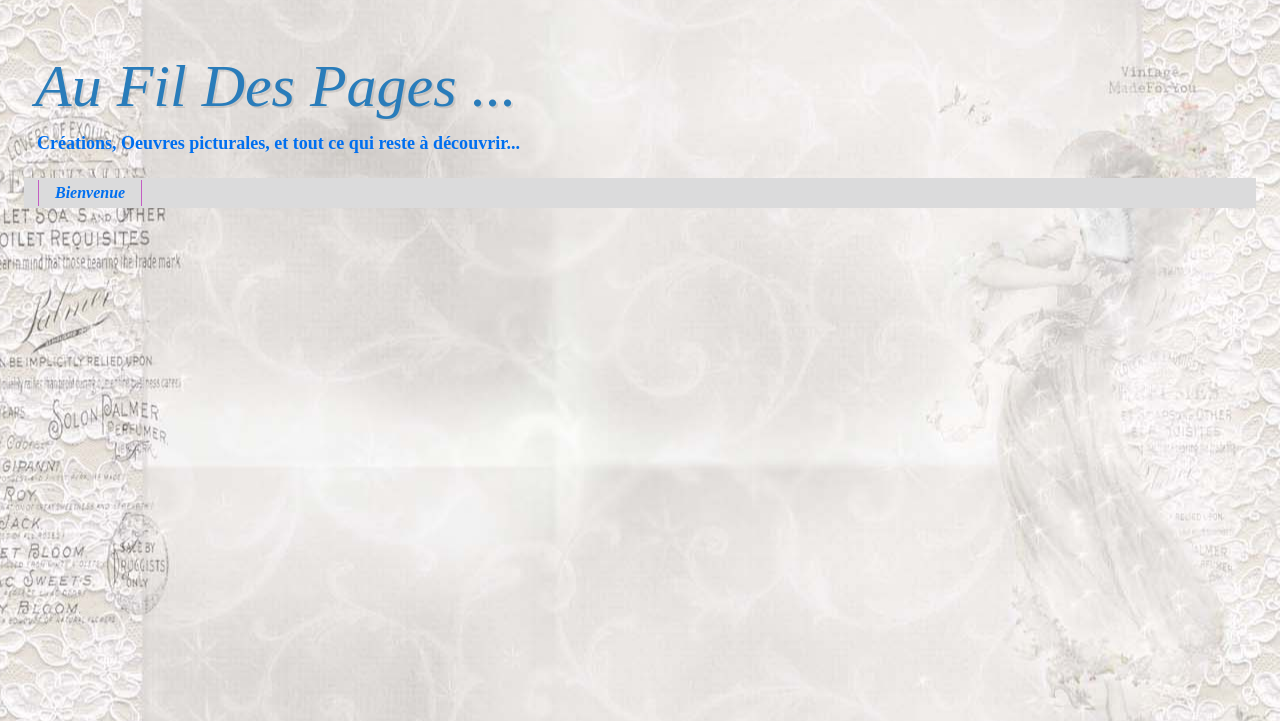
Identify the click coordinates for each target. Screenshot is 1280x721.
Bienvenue (90, 192)
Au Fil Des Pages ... (276, 86)
